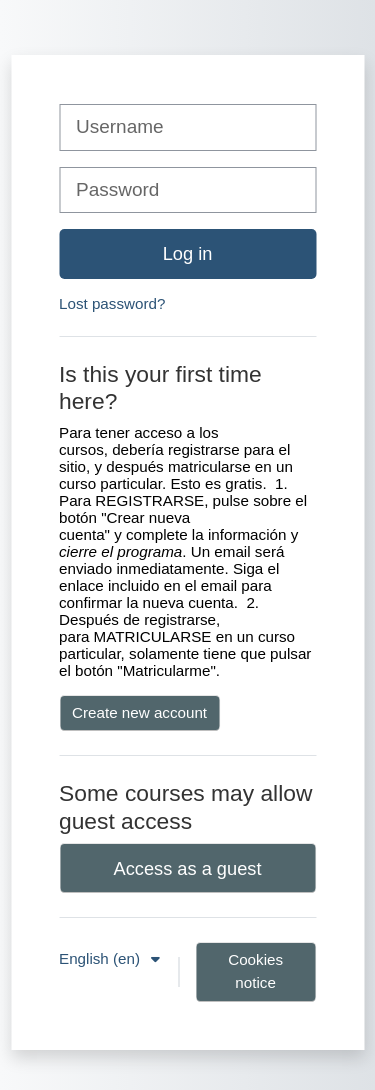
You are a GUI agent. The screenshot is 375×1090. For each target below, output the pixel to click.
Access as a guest (188, 868)
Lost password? (112, 303)
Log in (188, 253)
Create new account (139, 712)
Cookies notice (255, 971)
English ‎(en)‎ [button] (101, 958)
